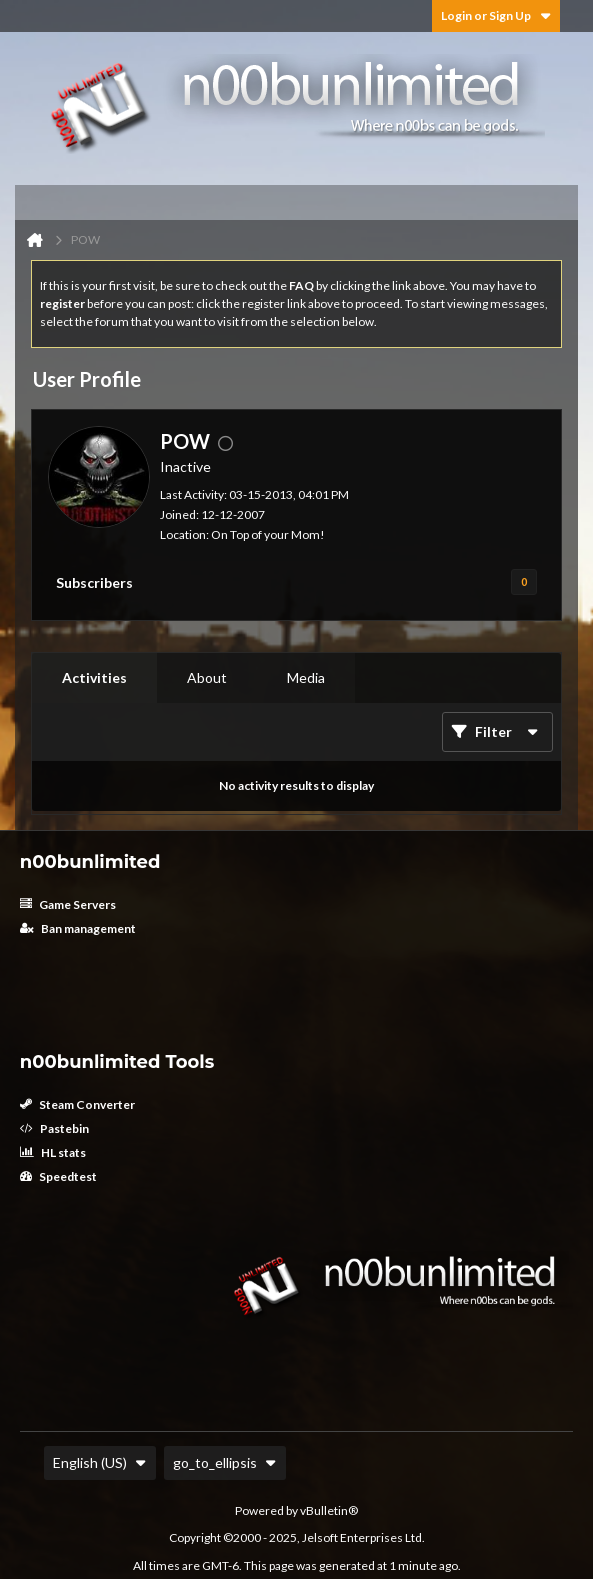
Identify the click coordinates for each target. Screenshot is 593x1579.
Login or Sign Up (496, 15)
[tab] (94, 678)
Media (306, 677)
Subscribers (94, 582)
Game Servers (68, 904)
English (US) (100, 1462)
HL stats (53, 1152)
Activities (94, 677)
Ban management (78, 928)
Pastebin (54, 1128)
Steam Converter (77, 1104)
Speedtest (58, 1176)
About (207, 677)
